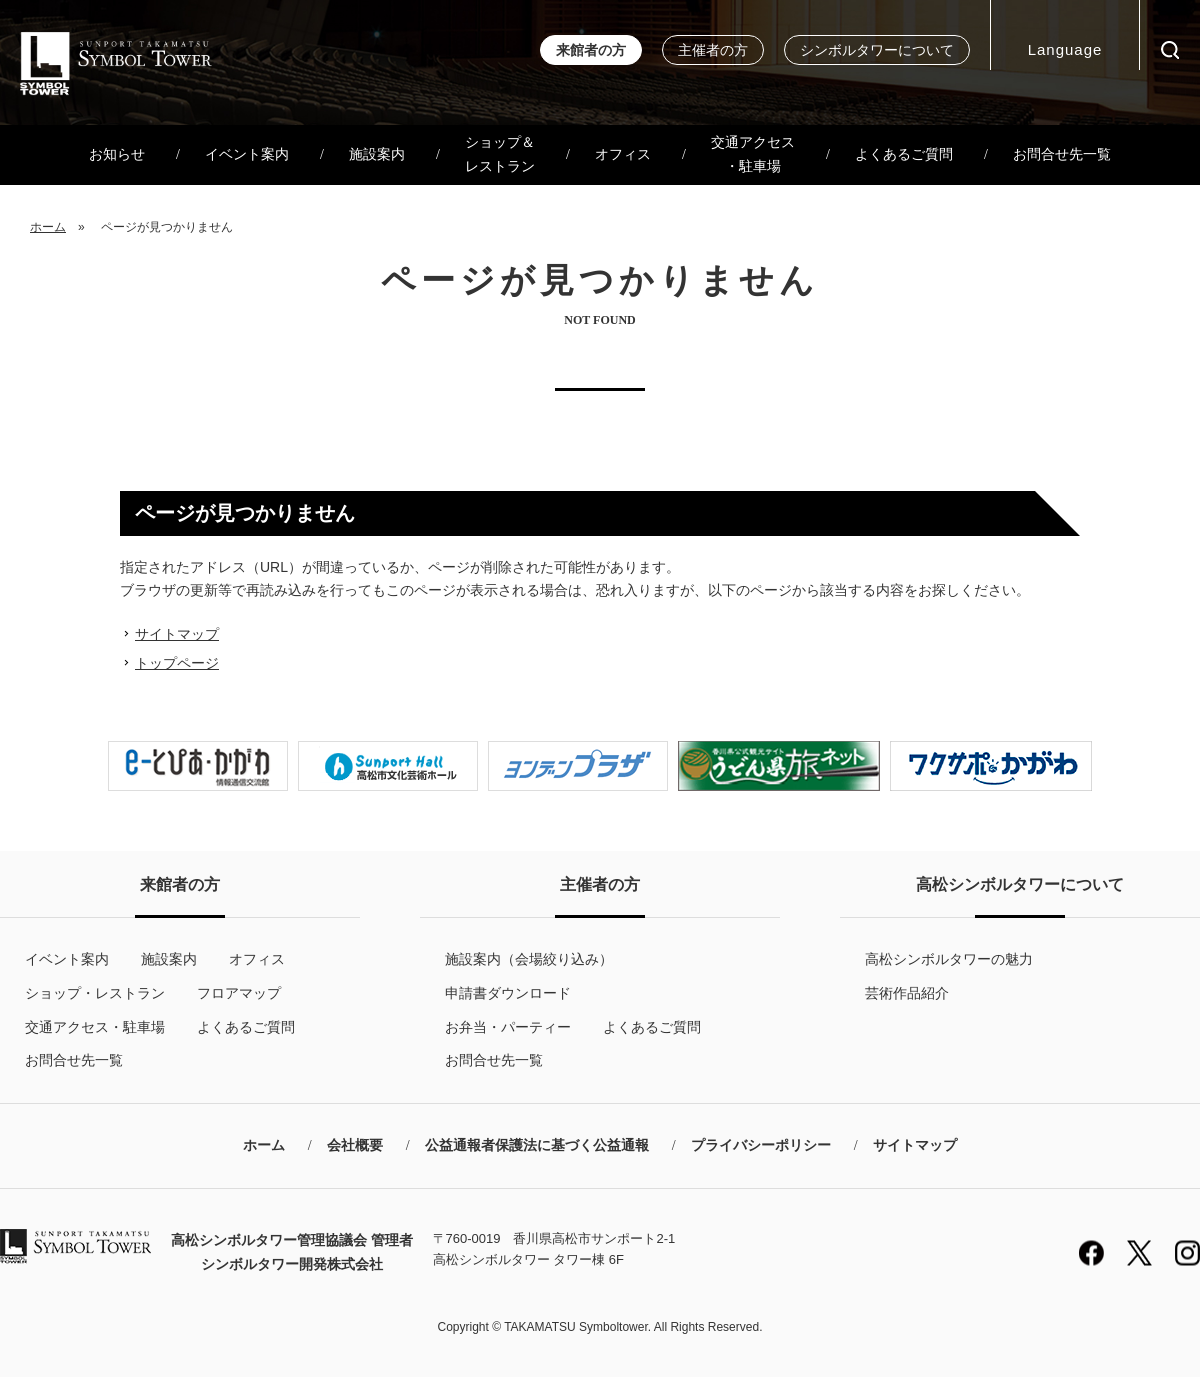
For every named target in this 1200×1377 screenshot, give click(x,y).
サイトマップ (177, 634)
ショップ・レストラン (95, 993)
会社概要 (355, 1145)
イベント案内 (247, 154)
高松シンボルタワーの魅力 (949, 959)
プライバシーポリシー (761, 1145)
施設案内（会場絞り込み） (529, 959)
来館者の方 (591, 50)
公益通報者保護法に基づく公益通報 (537, 1145)
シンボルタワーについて (877, 50)
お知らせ (117, 154)
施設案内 (377, 154)
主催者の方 (713, 50)
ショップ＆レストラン (500, 154)
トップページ (177, 663)
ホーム (48, 227)
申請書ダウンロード (508, 993)
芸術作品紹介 (907, 993)
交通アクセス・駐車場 (753, 154)
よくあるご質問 (904, 154)
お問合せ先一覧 (1062, 154)
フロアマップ (239, 993)
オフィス (623, 154)
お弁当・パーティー (508, 1027)
